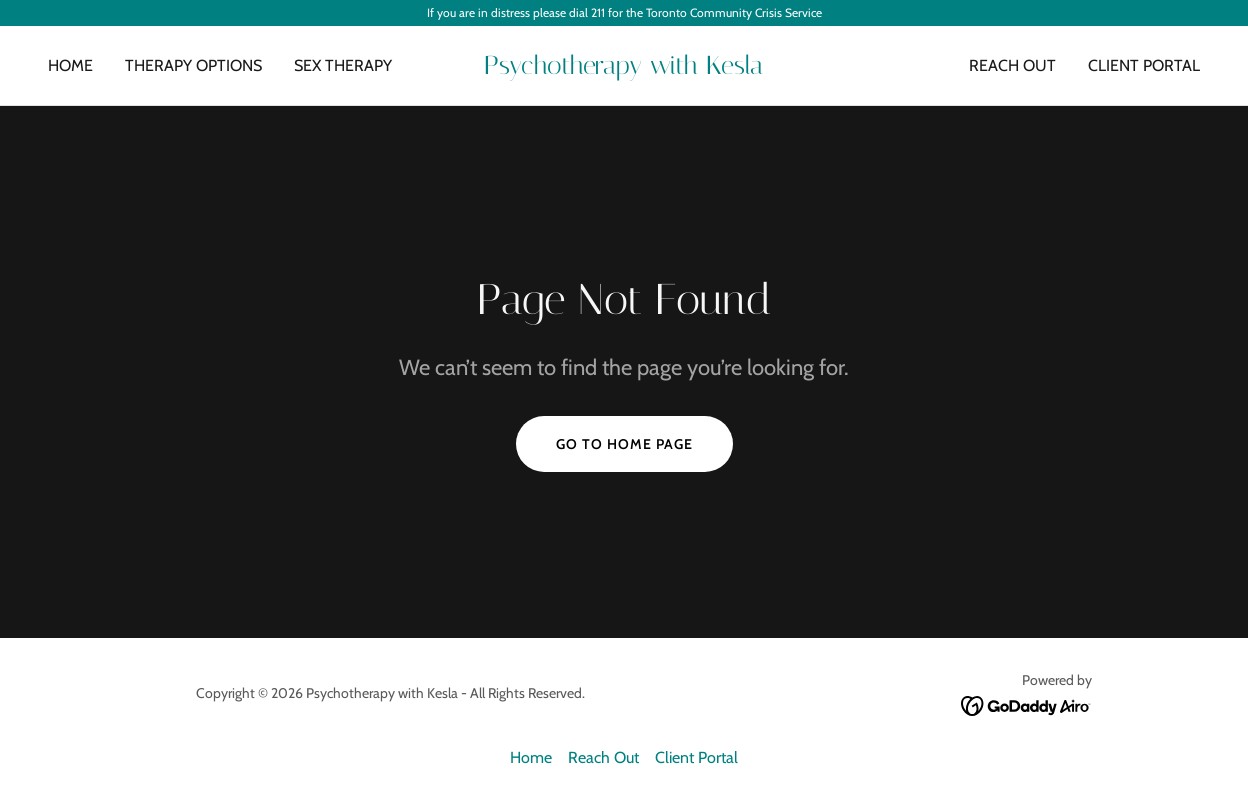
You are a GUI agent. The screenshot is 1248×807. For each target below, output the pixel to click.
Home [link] (70, 65)
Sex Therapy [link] (343, 65)
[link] (624, 68)
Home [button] (531, 757)
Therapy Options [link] (193, 65)
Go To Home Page (624, 444)
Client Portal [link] (1144, 65)
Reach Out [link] (1012, 65)
